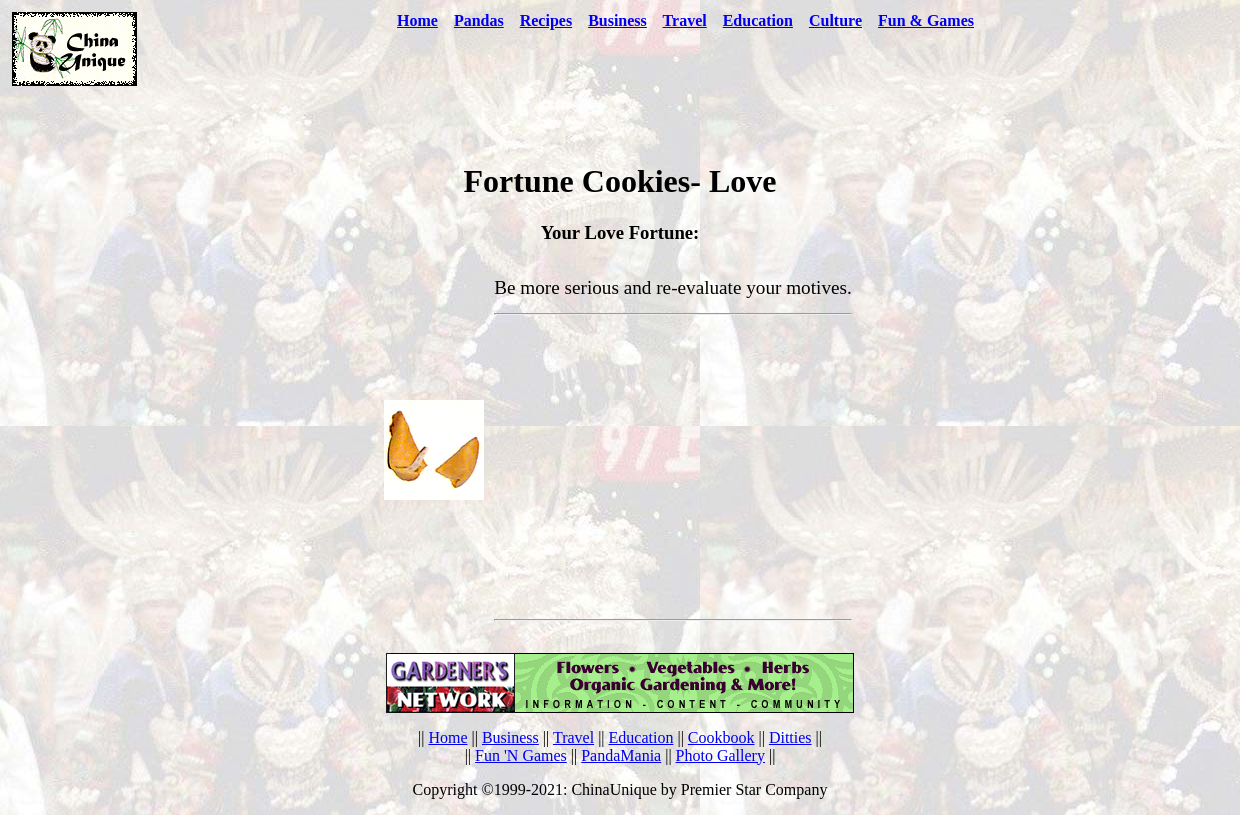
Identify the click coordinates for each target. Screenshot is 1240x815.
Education (758, 20)
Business (510, 737)
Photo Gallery (720, 755)
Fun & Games (926, 20)
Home (417, 20)
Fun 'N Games (521, 755)
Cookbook (721, 737)
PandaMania (621, 755)
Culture (835, 20)
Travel (685, 20)
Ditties (790, 737)
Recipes (546, 20)
